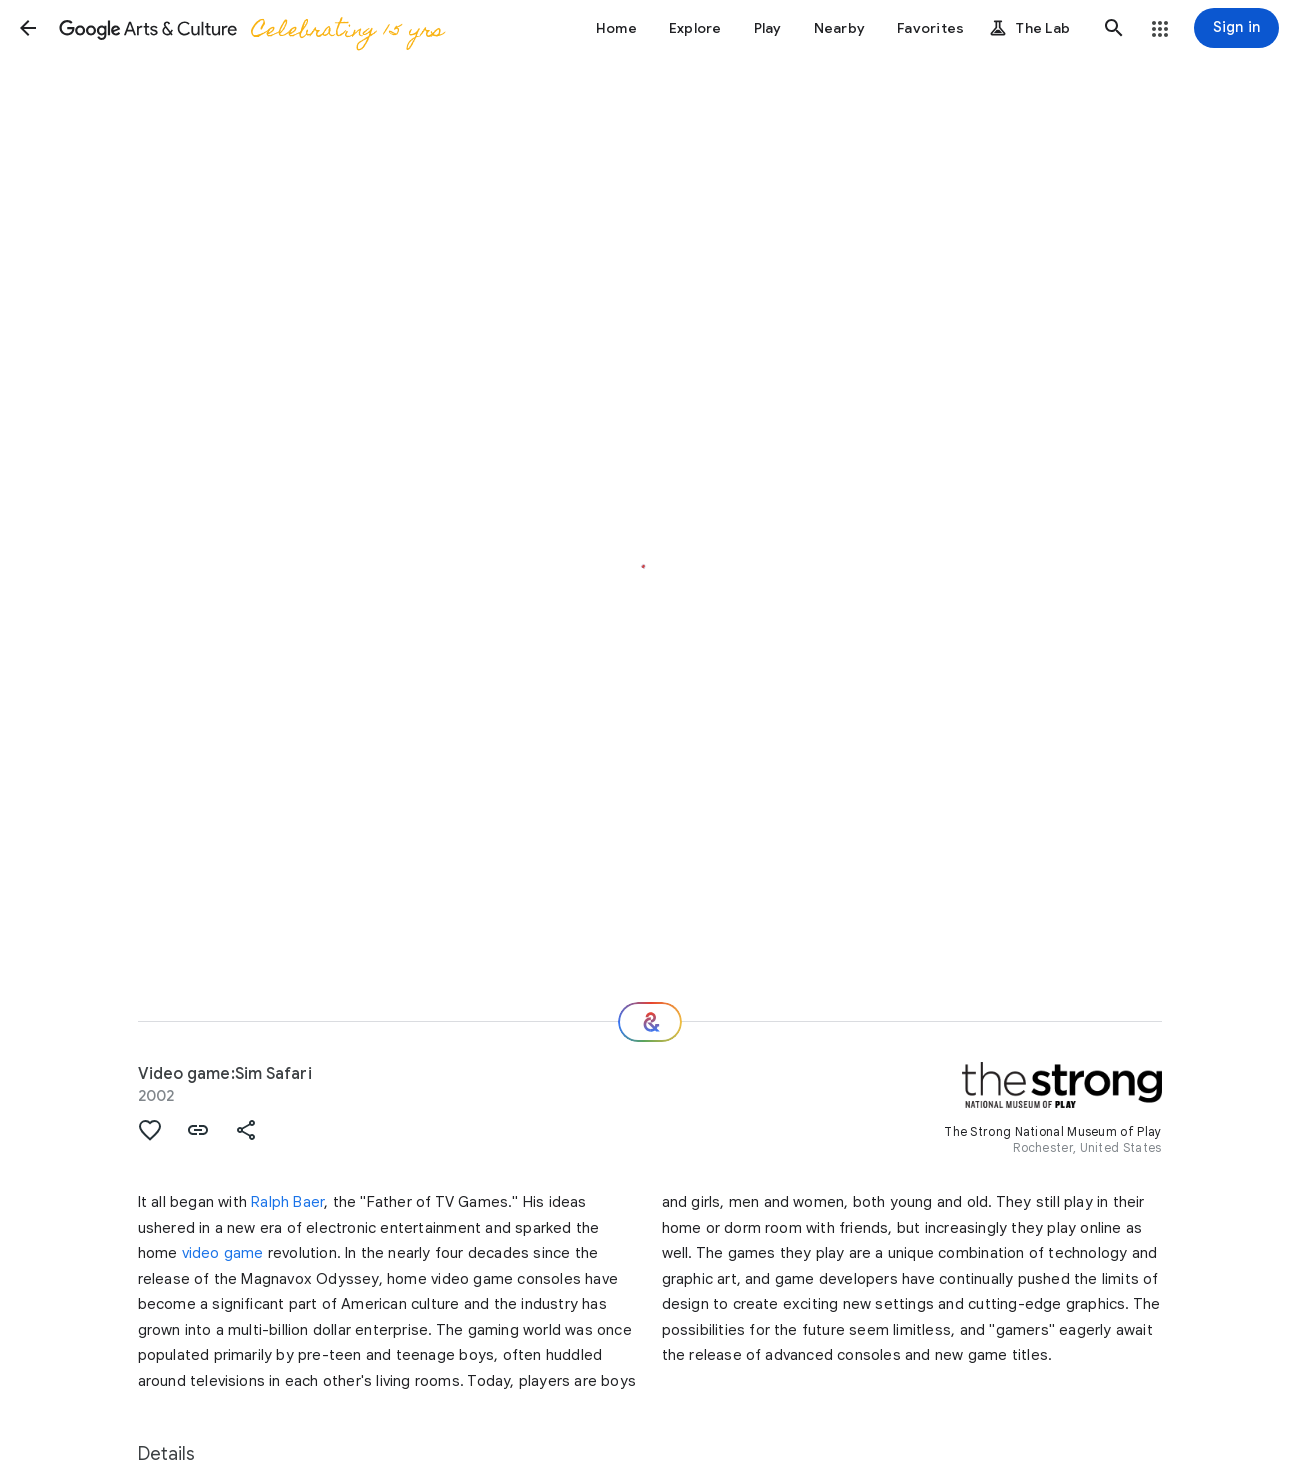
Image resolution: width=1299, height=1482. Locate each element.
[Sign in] (1236, 28)
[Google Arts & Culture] (250, 28)
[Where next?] (650, 1022)
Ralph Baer (287, 1202)
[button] (28, 28)
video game (223, 1253)
